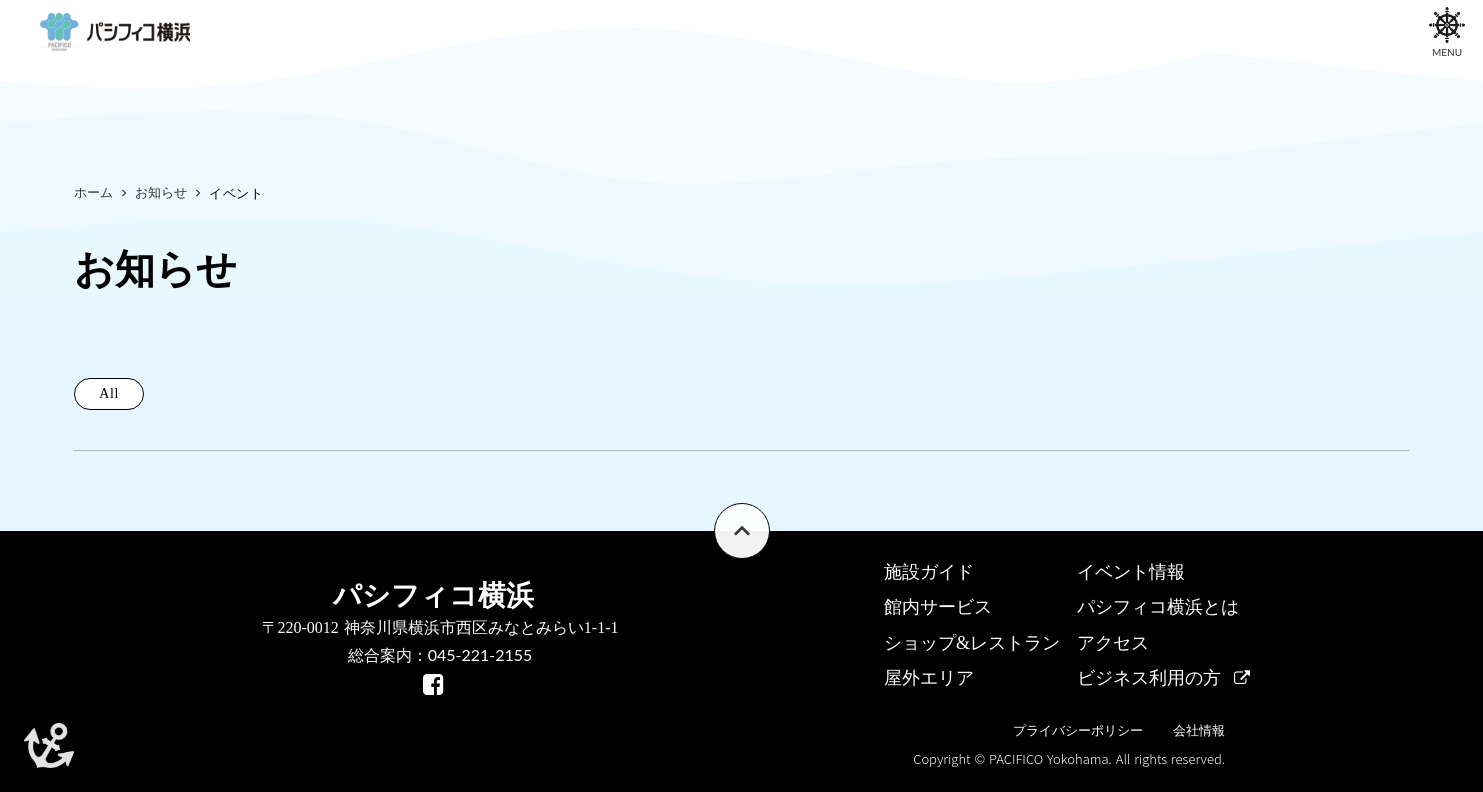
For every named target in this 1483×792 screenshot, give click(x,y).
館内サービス (938, 607)
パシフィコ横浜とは (1158, 607)
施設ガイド (929, 572)
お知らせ (161, 192)
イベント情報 (1131, 572)
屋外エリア (929, 678)
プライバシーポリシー (1078, 730)
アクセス (1113, 643)
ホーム (93, 192)
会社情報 (1199, 730)
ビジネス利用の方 (1149, 678)
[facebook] (433, 684)
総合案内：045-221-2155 (440, 654)
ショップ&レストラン (972, 643)
